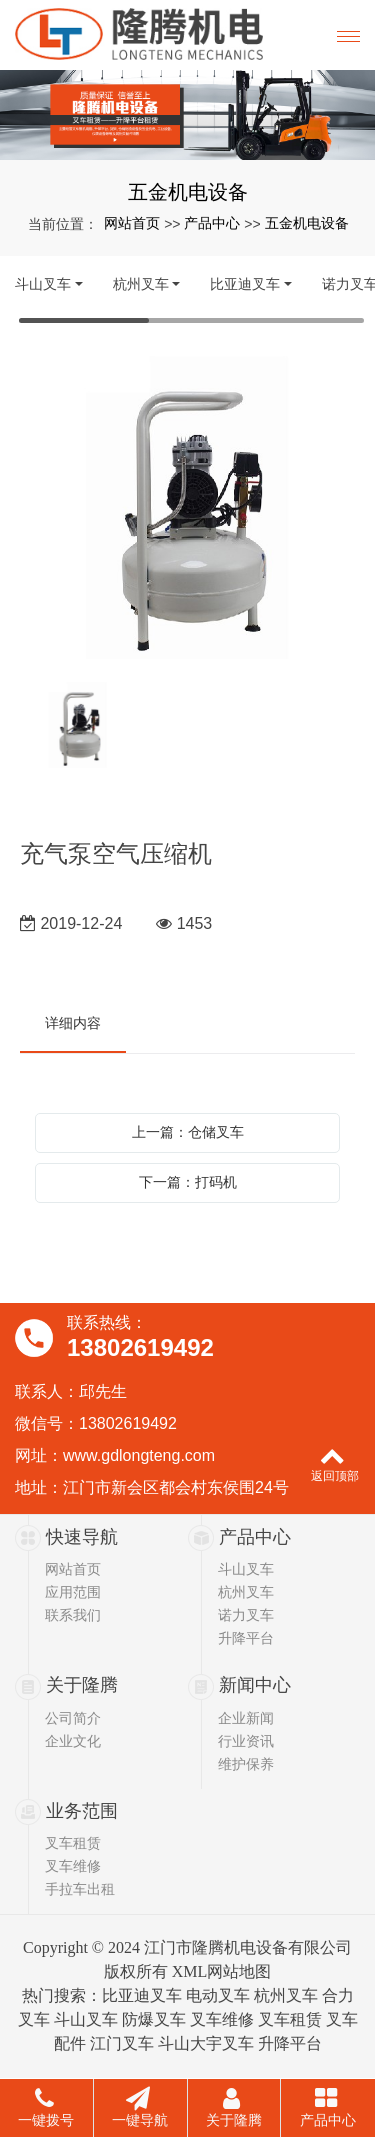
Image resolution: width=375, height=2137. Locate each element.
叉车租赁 (73, 1843)
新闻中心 (255, 1685)
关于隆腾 (82, 1685)
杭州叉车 (141, 284)
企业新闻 (246, 1718)
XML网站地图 (222, 1971)
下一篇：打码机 (188, 1182)
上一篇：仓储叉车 (188, 1132)
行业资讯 (246, 1741)
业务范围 (82, 1811)
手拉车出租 (80, 1889)
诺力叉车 (246, 1615)
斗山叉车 (43, 284)
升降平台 (246, 1638)
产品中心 (212, 223)
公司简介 (73, 1718)
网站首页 (132, 223)
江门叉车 (122, 2043)
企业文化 (73, 1741)
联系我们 (73, 1615)
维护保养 (246, 1764)
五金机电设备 (307, 223)
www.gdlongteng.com (139, 1455)
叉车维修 (73, 1866)
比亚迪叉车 (245, 284)
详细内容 (73, 1023)
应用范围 (73, 1592)
